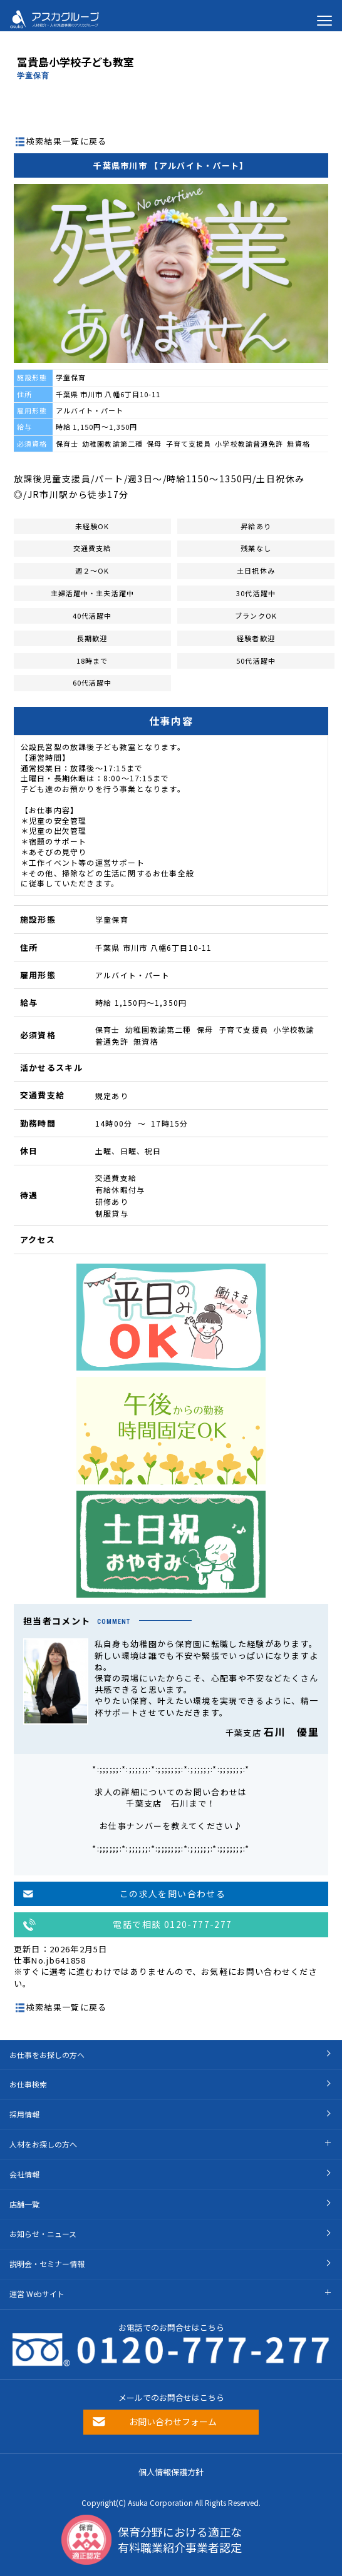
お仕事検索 (28, 2084)
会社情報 (24, 2174)
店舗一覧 (24, 2204)
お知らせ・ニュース (42, 2233)
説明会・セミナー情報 (47, 2263)
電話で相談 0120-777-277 (172, 1924)
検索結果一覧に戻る (66, 141)
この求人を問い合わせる (172, 1893)
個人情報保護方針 (171, 2472)
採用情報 (24, 2114)
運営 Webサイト (37, 2293)
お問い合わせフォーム (173, 2421)
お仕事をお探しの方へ (47, 2054)
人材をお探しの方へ (43, 2144)
